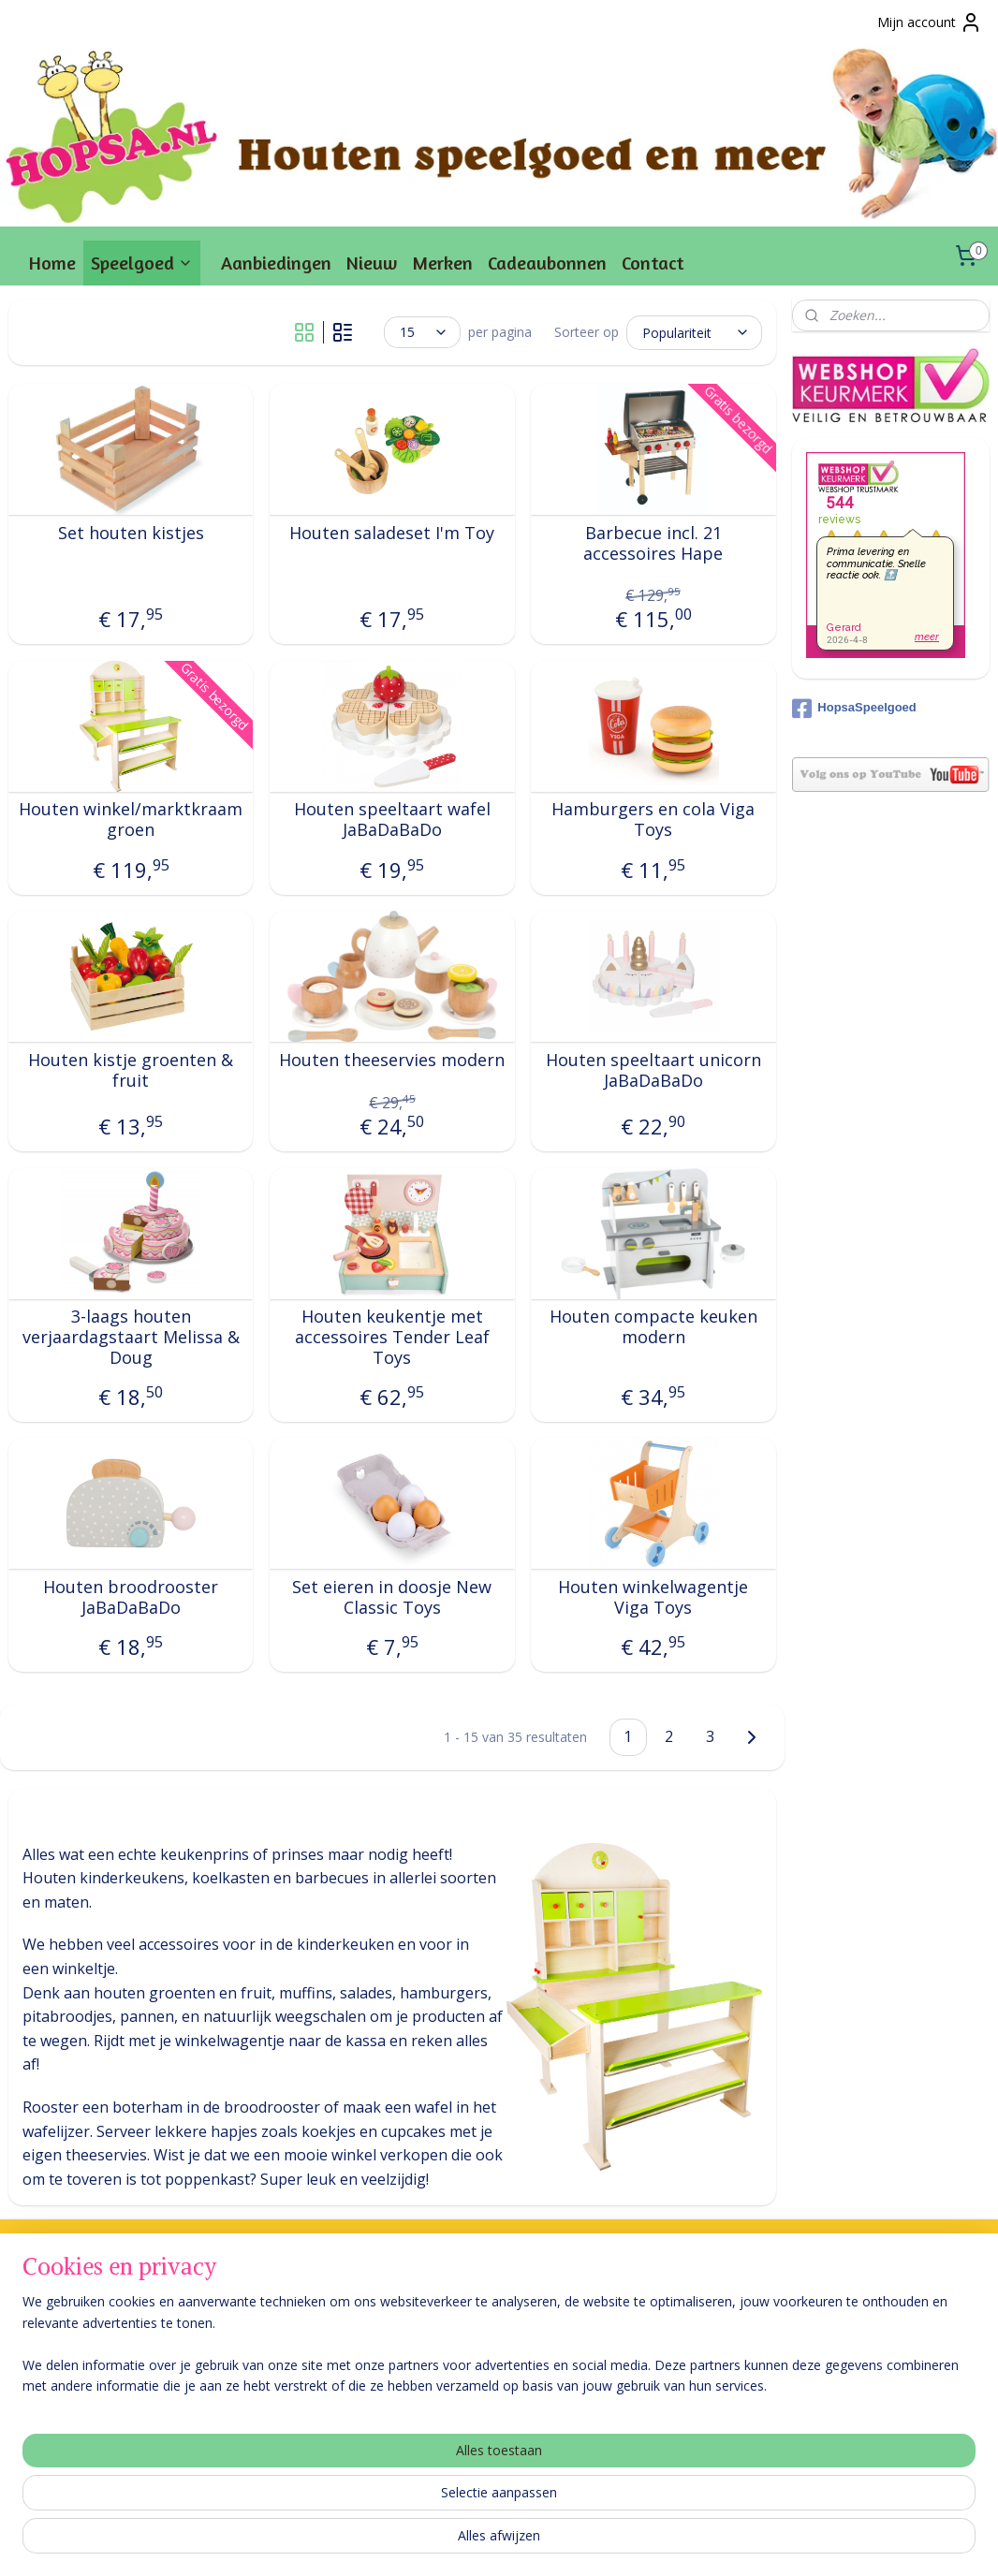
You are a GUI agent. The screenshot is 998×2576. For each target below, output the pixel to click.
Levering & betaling (66, 2319)
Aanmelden (656, 2363)
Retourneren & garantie (80, 2361)
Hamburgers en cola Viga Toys (653, 819)
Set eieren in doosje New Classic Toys (392, 1597)
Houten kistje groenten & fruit (130, 1070)
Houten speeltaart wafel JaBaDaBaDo (392, 819)
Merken (442, 262)
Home (52, 262)
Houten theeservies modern (392, 1060)
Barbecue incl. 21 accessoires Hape (653, 543)
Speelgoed (142, 262)
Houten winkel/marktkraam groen (130, 819)
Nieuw (371, 262)
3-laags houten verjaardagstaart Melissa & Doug (131, 1337)
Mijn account (929, 22)
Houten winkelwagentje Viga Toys (653, 1597)
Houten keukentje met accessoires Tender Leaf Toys (392, 1337)
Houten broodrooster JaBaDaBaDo (130, 1597)
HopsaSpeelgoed (854, 708)
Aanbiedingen (276, 262)
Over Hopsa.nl (51, 2340)
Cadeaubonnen (547, 262)
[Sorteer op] (694, 332)
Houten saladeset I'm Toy (391, 533)
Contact (652, 262)
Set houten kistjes (131, 533)
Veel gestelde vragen (71, 2297)
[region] (375, 2502)
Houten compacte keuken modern (653, 1327)
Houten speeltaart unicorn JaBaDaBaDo (653, 1070)
